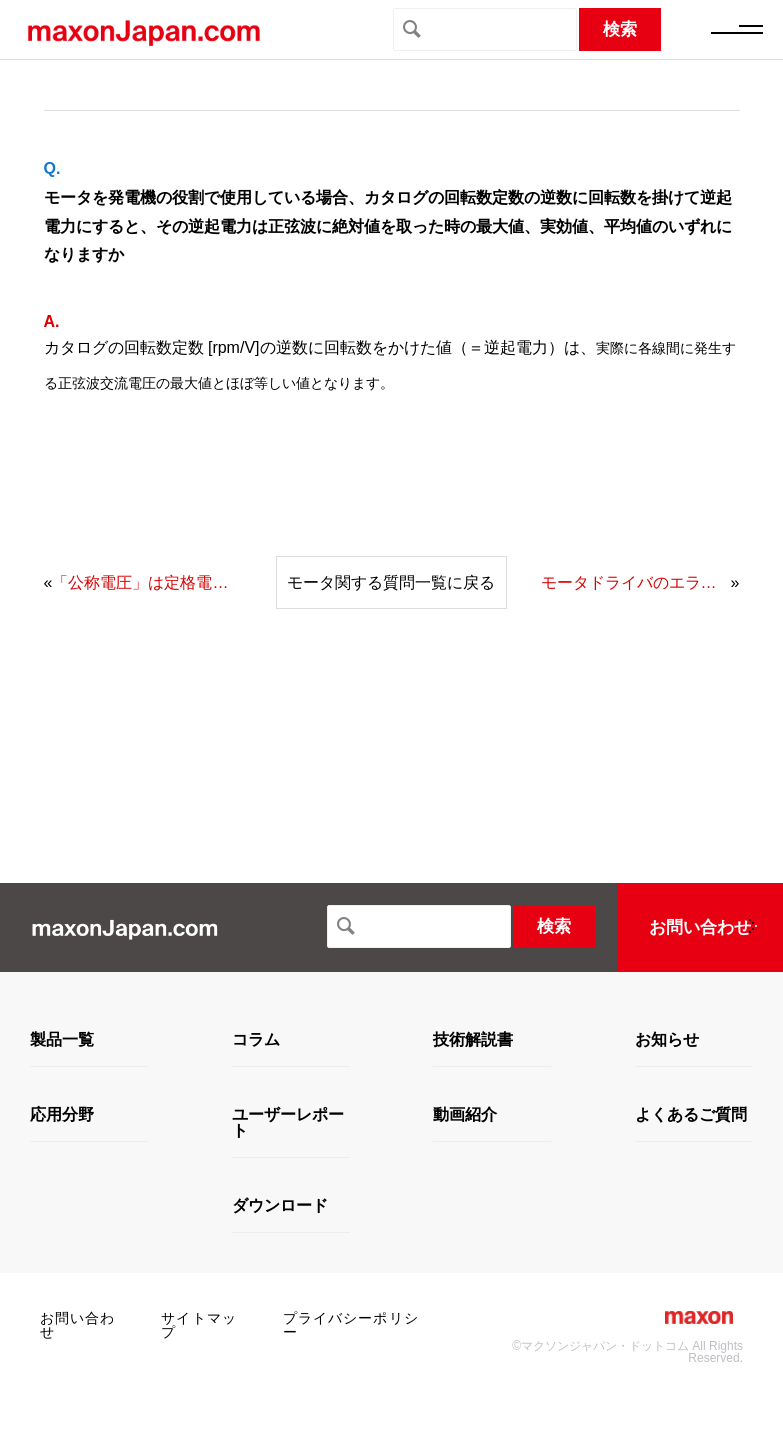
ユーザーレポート (288, 1123)
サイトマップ (199, 1325)
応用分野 (62, 1115)
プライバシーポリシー (351, 1325)
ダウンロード (280, 1206)
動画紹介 (465, 1115)
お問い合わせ (700, 927)
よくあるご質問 (691, 1115)
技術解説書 (473, 1040)
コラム (256, 1040)
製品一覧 (62, 1040)
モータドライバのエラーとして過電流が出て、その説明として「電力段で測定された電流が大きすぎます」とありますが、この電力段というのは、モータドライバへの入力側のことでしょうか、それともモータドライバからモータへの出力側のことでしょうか (636, 582)
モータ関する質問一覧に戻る (391, 582)
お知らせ (667, 1040)
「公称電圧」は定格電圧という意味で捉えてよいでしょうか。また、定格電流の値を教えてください (147, 582)
